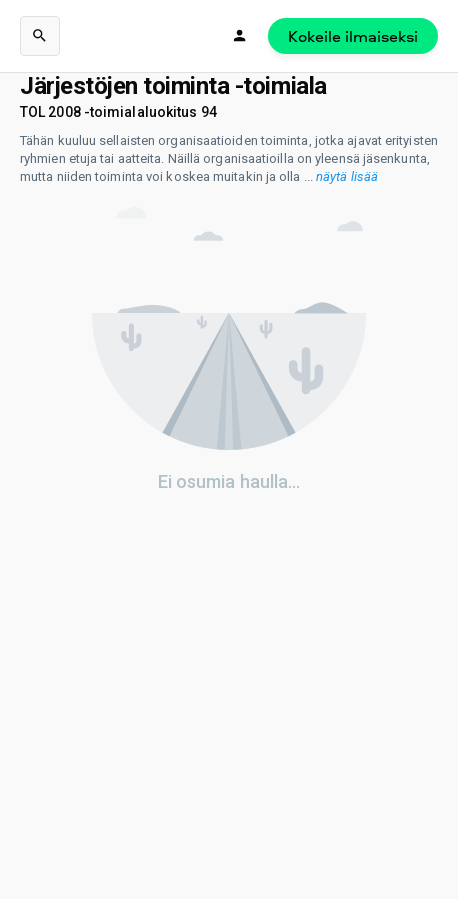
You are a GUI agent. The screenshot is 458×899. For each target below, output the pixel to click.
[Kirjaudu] (240, 36)
